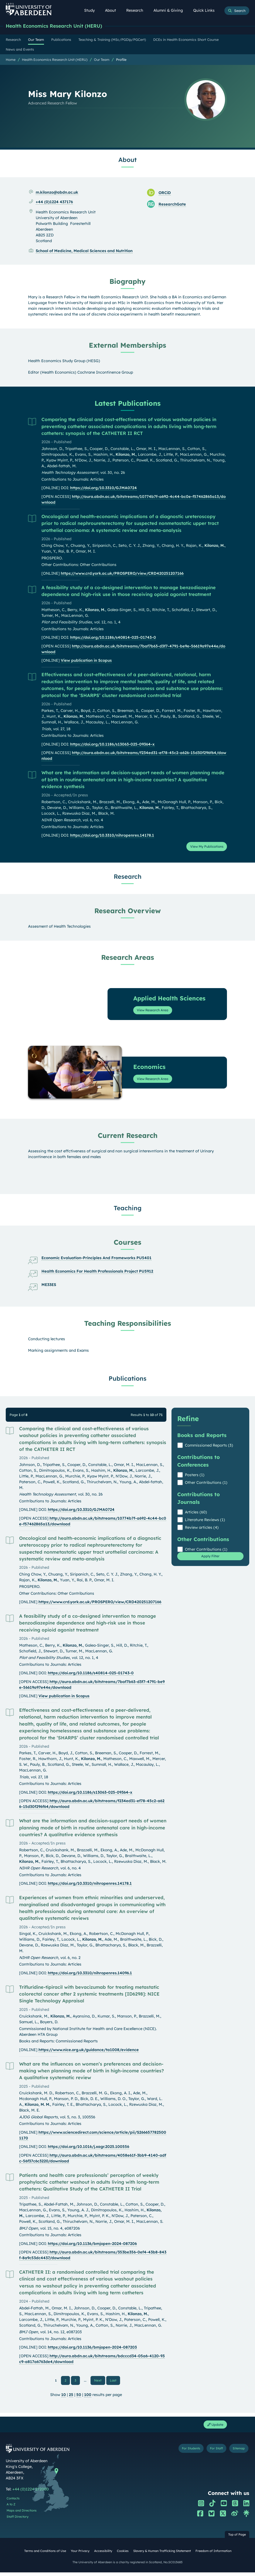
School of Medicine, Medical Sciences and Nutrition (84, 251)
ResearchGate (172, 204)
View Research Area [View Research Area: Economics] (155, 1080)
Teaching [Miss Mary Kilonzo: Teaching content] (128, 1209)
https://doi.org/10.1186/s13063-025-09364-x (112, 744)
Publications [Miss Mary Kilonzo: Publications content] (127, 1380)
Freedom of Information (213, 2554)
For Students (178, 2452)
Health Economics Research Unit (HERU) (60, 26)
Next (100, 2382)
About (113, 10)
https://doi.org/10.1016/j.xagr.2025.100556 (88, 2148)
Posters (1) (194, 1476)
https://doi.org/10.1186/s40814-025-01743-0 (113, 637)
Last (114, 2382)
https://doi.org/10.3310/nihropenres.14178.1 (112, 835)
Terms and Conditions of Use (45, 2554)
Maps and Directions (22, 2514)
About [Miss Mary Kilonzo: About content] (127, 160)
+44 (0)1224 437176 (54, 202)
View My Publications (203, 847)
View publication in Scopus (86, 660)
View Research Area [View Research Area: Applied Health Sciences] (155, 1012)
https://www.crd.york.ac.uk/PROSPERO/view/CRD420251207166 (122, 573)
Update (213, 2427)
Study (91, 10)
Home (11, 60)
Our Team (101, 60)
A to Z (11, 2508)
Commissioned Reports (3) (209, 1446)
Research (137, 10)
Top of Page (237, 2538)
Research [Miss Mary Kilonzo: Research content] (128, 878)
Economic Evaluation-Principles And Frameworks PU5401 (96, 1259)
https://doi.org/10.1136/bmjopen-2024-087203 (92, 2349)
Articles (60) (196, 1513)
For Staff (209, 2452)
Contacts (13, 2502)
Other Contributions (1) (206, 1484)
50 (78, 2397)
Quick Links (206, 10)
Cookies (123, 2554)
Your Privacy (80, 2554)
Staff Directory (17, 2520)
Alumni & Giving (170, 10)
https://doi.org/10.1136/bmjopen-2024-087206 (92, 2245)
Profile (121, 60)
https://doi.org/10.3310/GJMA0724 (103, 488)
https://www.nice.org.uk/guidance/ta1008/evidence (88, 2051)
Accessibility (103, 2554)
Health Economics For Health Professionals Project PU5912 (97, 1272)
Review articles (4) (202, 1529)
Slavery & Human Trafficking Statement (162, 2554)
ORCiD (165, 193)
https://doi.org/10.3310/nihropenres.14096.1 (90, 1974)
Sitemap (236, 2452)
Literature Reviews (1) (205, 1521)
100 (87, 2397)
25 (71, 2397)
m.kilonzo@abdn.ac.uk (57, 192)
